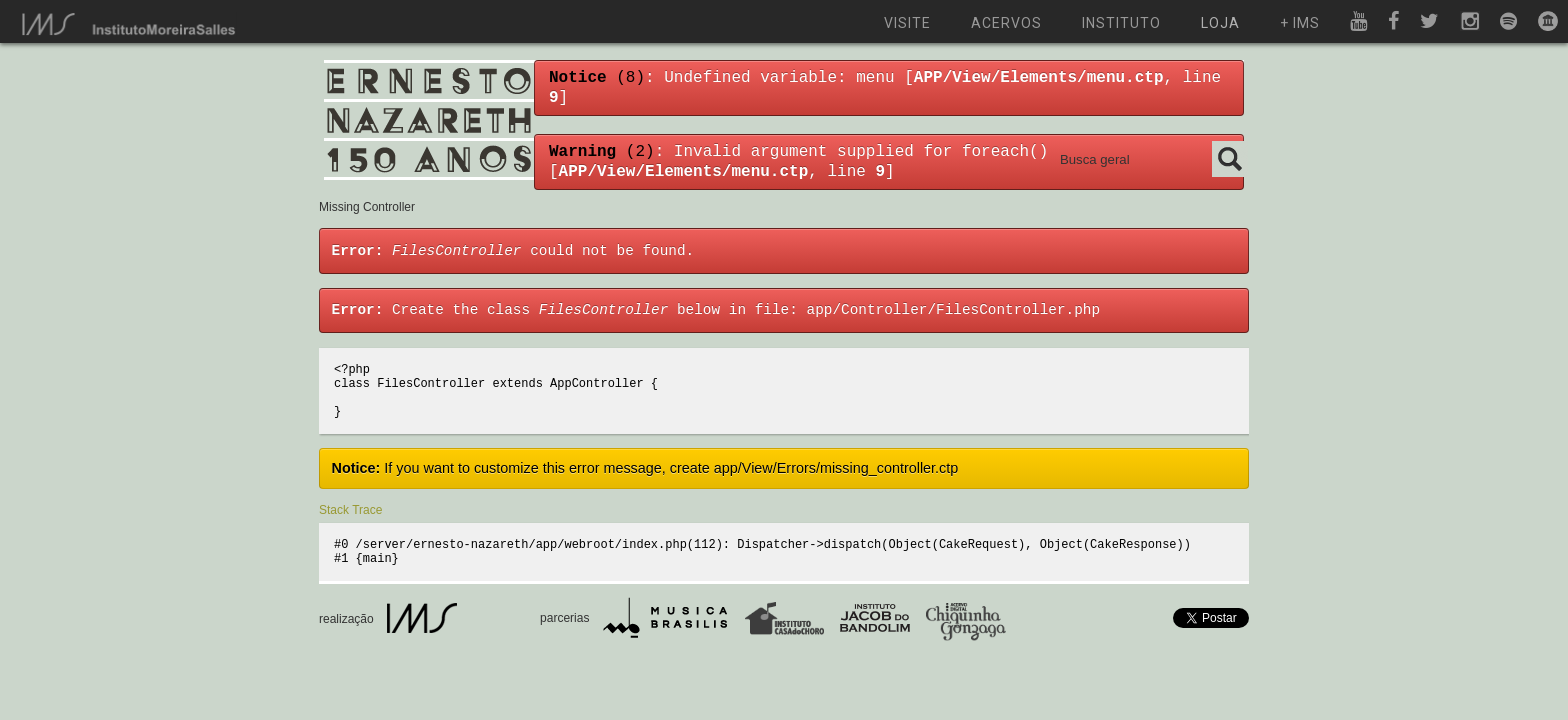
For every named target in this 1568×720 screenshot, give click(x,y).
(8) (597, 78)
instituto (1121, 23)
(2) (602, 152)
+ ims (1300, 23)
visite (907, 23)
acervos (1006, 23)
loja (1220, 23)
